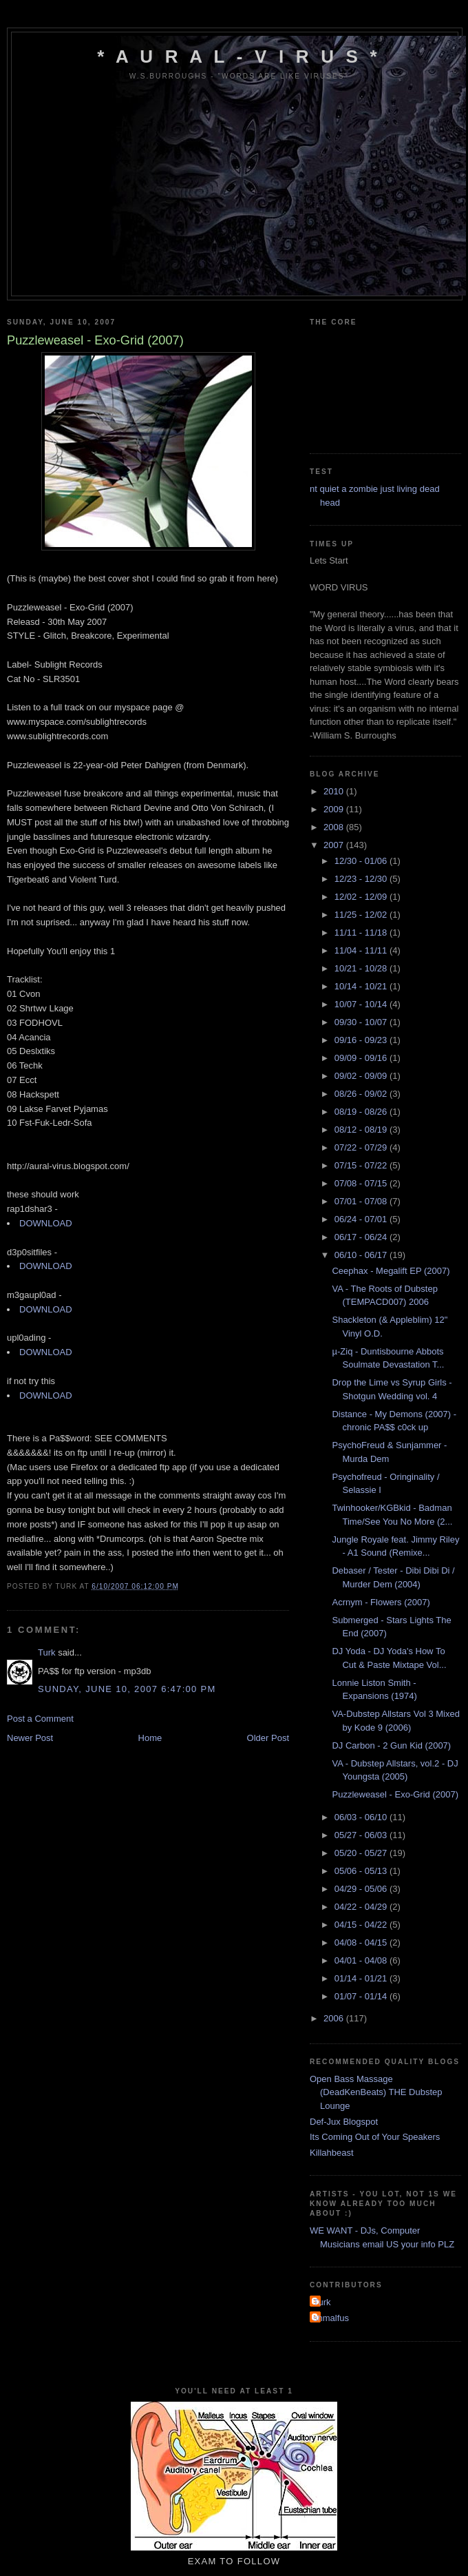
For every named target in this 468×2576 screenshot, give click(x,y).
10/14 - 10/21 (362, 986)
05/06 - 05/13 (362, 1871)
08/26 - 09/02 (362, 1094)
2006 (334, 2018)
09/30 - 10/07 (362, 1022)
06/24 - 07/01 (362, 1219)
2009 (334, 809)
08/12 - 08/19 (362, 1129)
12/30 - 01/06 (362, 861)
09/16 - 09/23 (362, 1040)
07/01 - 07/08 (362, 1201)
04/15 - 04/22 (362, 1924)
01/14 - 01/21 (362, 1978)
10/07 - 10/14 (362, 1004)
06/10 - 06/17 (362, 1255)
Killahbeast (332, 2152)
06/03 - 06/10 (362, 1817)
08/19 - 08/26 (362, 1111)
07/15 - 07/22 (362, 1165)
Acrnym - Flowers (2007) (380, 1602)
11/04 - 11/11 (362, 950)
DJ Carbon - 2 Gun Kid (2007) (391, 1745)
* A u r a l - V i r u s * (239, 56)
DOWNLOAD (45, 1223)
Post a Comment (40, 1718)
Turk (47, 1652)
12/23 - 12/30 (362, 879)
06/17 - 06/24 (362, 1237)
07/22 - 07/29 (362, 1147)
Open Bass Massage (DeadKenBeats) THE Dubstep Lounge (376, 2092)
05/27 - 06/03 (362, 1835)
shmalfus (331, 2318)
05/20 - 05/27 (362, 1853)
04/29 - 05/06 (362, 1889)
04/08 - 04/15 (362, 1942)
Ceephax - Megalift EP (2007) (390, 1271)
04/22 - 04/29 (362, 1907)
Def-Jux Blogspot (344, 2121)
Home (150, 1738)
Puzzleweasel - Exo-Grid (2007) (395, 1794)
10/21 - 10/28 (362, 968)
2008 (334, 827)
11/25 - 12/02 (362, 914)
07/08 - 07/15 (362, 1183)
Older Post (268, 1738)
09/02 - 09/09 (362, 1076)
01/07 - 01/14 (362, 1996)
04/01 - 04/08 (362, 1960)
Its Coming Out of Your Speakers (375, 2137)
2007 (334, 845)
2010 (334, 791)
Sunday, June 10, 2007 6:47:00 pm (127, 1689)
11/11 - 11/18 (362, 932)
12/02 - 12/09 (362, 897)
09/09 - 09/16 (362, 1058)
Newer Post (30, 1738)
